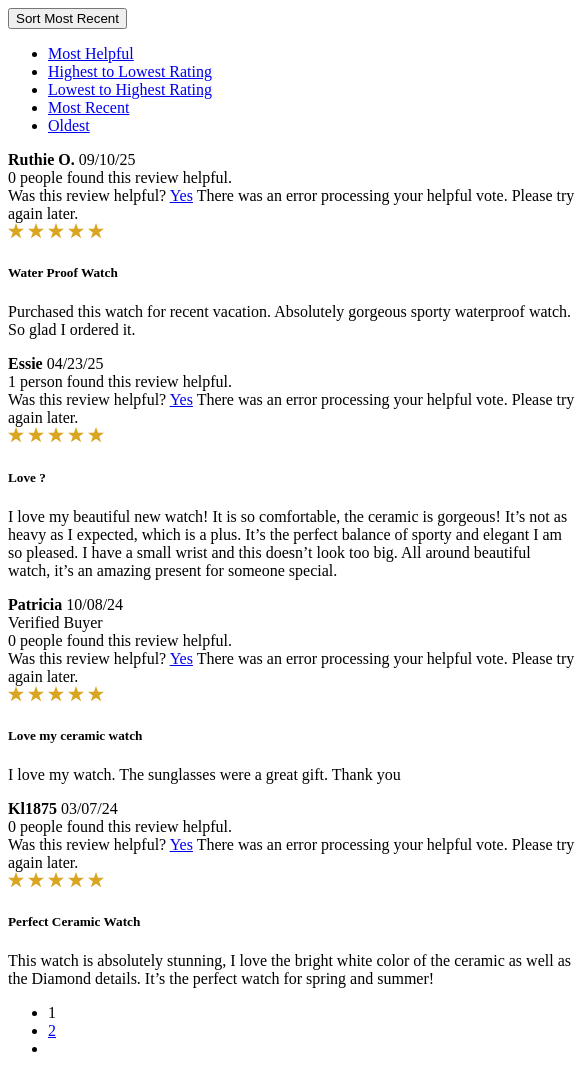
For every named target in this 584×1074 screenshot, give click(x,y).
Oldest (69, 125)
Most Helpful (91, 53)
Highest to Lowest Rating (130, 71)
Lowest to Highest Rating (130, 89)
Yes (181, 195)
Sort (67, 18)
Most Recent (88, 107)
